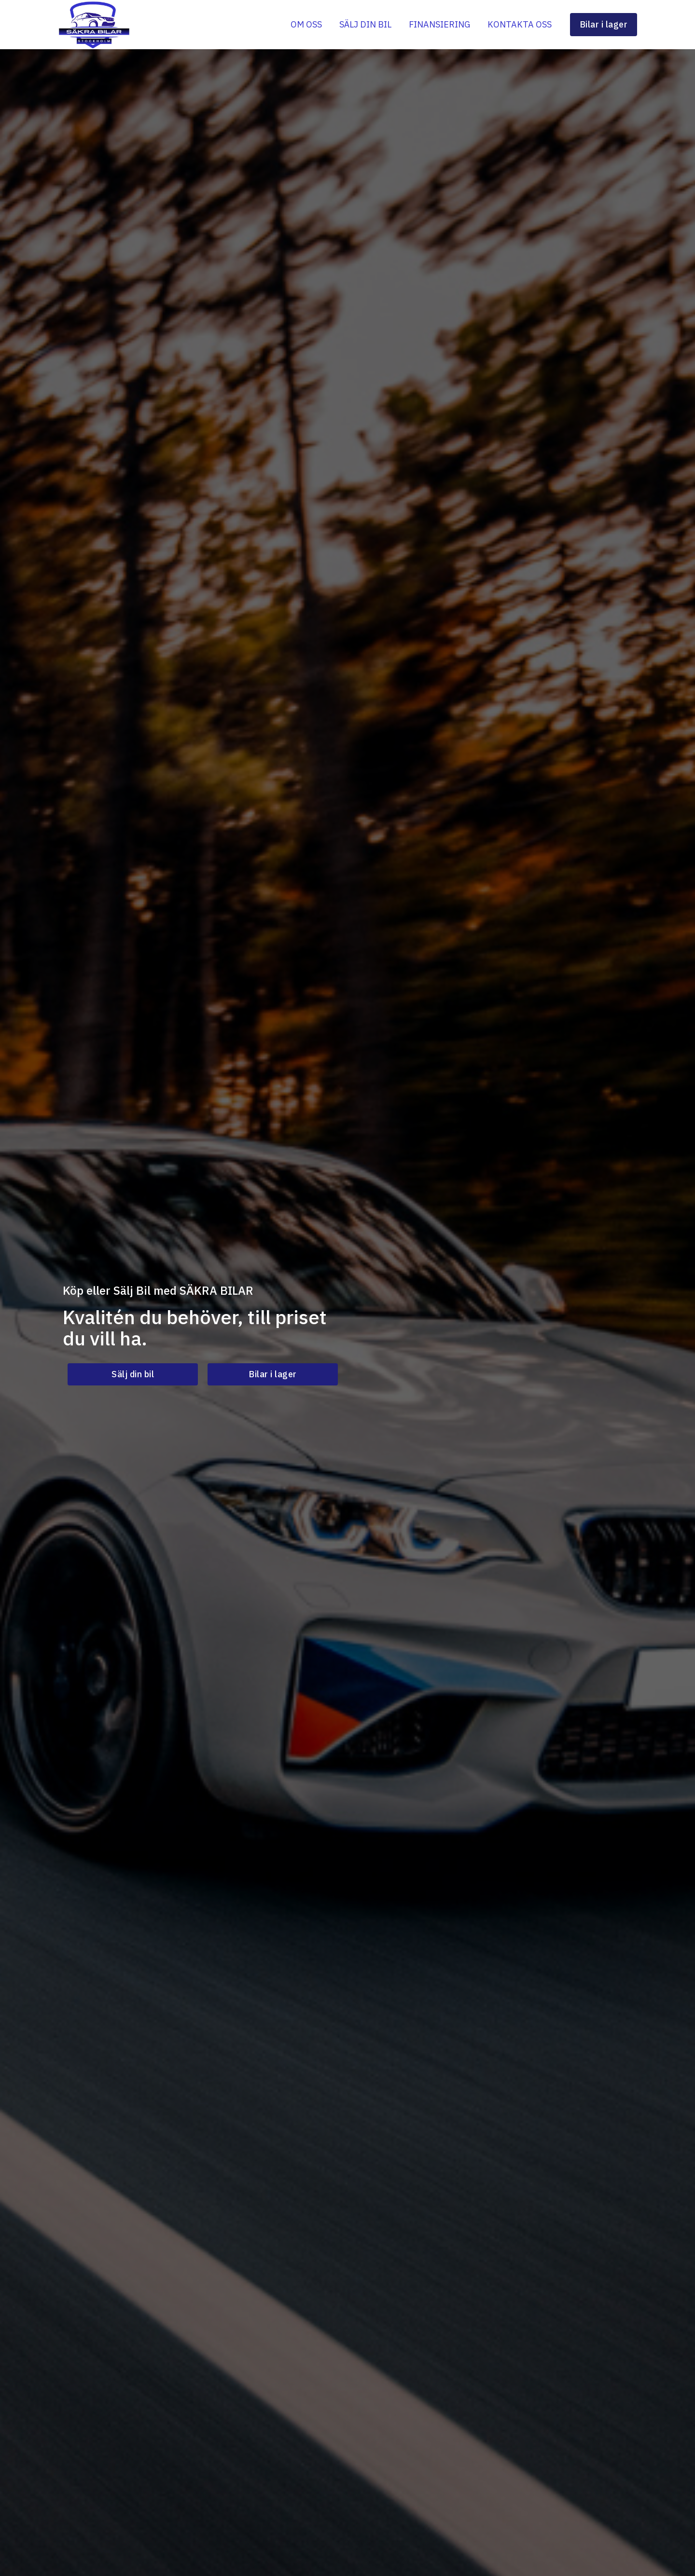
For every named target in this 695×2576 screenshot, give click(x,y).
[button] (133, 1374)
